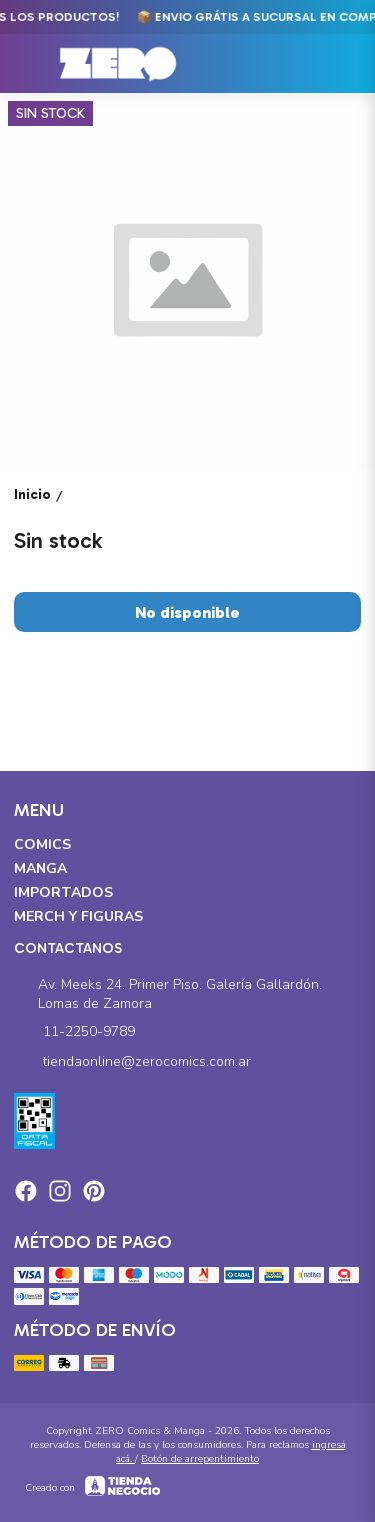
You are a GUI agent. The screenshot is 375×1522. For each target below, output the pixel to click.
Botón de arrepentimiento (200, 1459)
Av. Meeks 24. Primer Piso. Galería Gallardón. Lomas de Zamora (168, 994)
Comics (42, 844)
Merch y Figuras (78, 916)
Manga (40, 868)
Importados (63, 892)
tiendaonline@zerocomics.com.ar (132, 1062)
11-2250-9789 (74, 1032)
